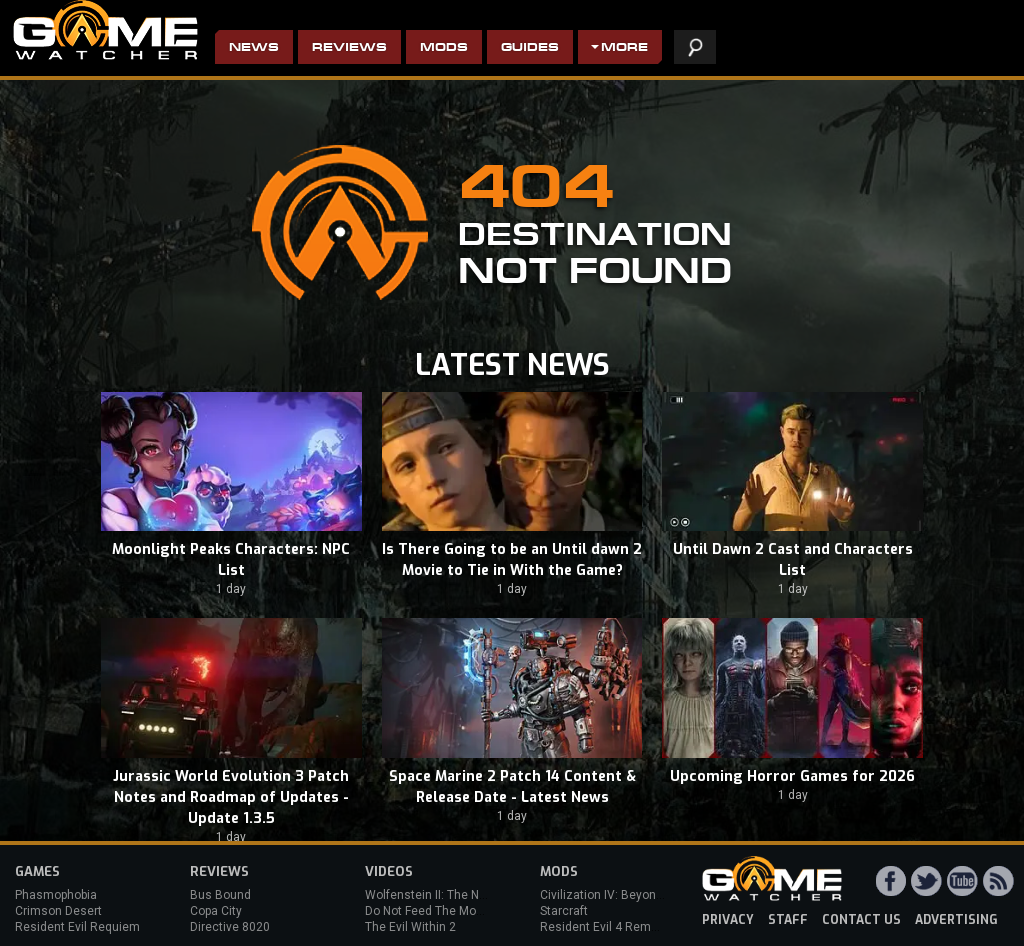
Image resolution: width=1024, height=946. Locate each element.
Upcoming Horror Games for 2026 (792, 776)
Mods (444, 48)
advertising (956, 920)
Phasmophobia (56, 895)
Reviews (349, 48)
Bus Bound (220, 895)
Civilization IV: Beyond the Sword (630, 895)
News (254, 48)
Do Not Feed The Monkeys (437, 911)
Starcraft (564, 911)
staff (788, 920)
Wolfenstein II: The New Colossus (458, 895)
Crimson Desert (58, 911)
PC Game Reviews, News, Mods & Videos (105, 30)
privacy (728, 920)
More (624, 48)
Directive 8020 (230, 927)
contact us (861, 920)
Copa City (216, 911)
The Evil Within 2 (410, 927)
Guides (530, 48)
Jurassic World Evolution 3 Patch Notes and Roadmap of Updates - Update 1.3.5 (231, 797)
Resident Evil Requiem (77, 927)
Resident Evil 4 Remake (605, 927)
